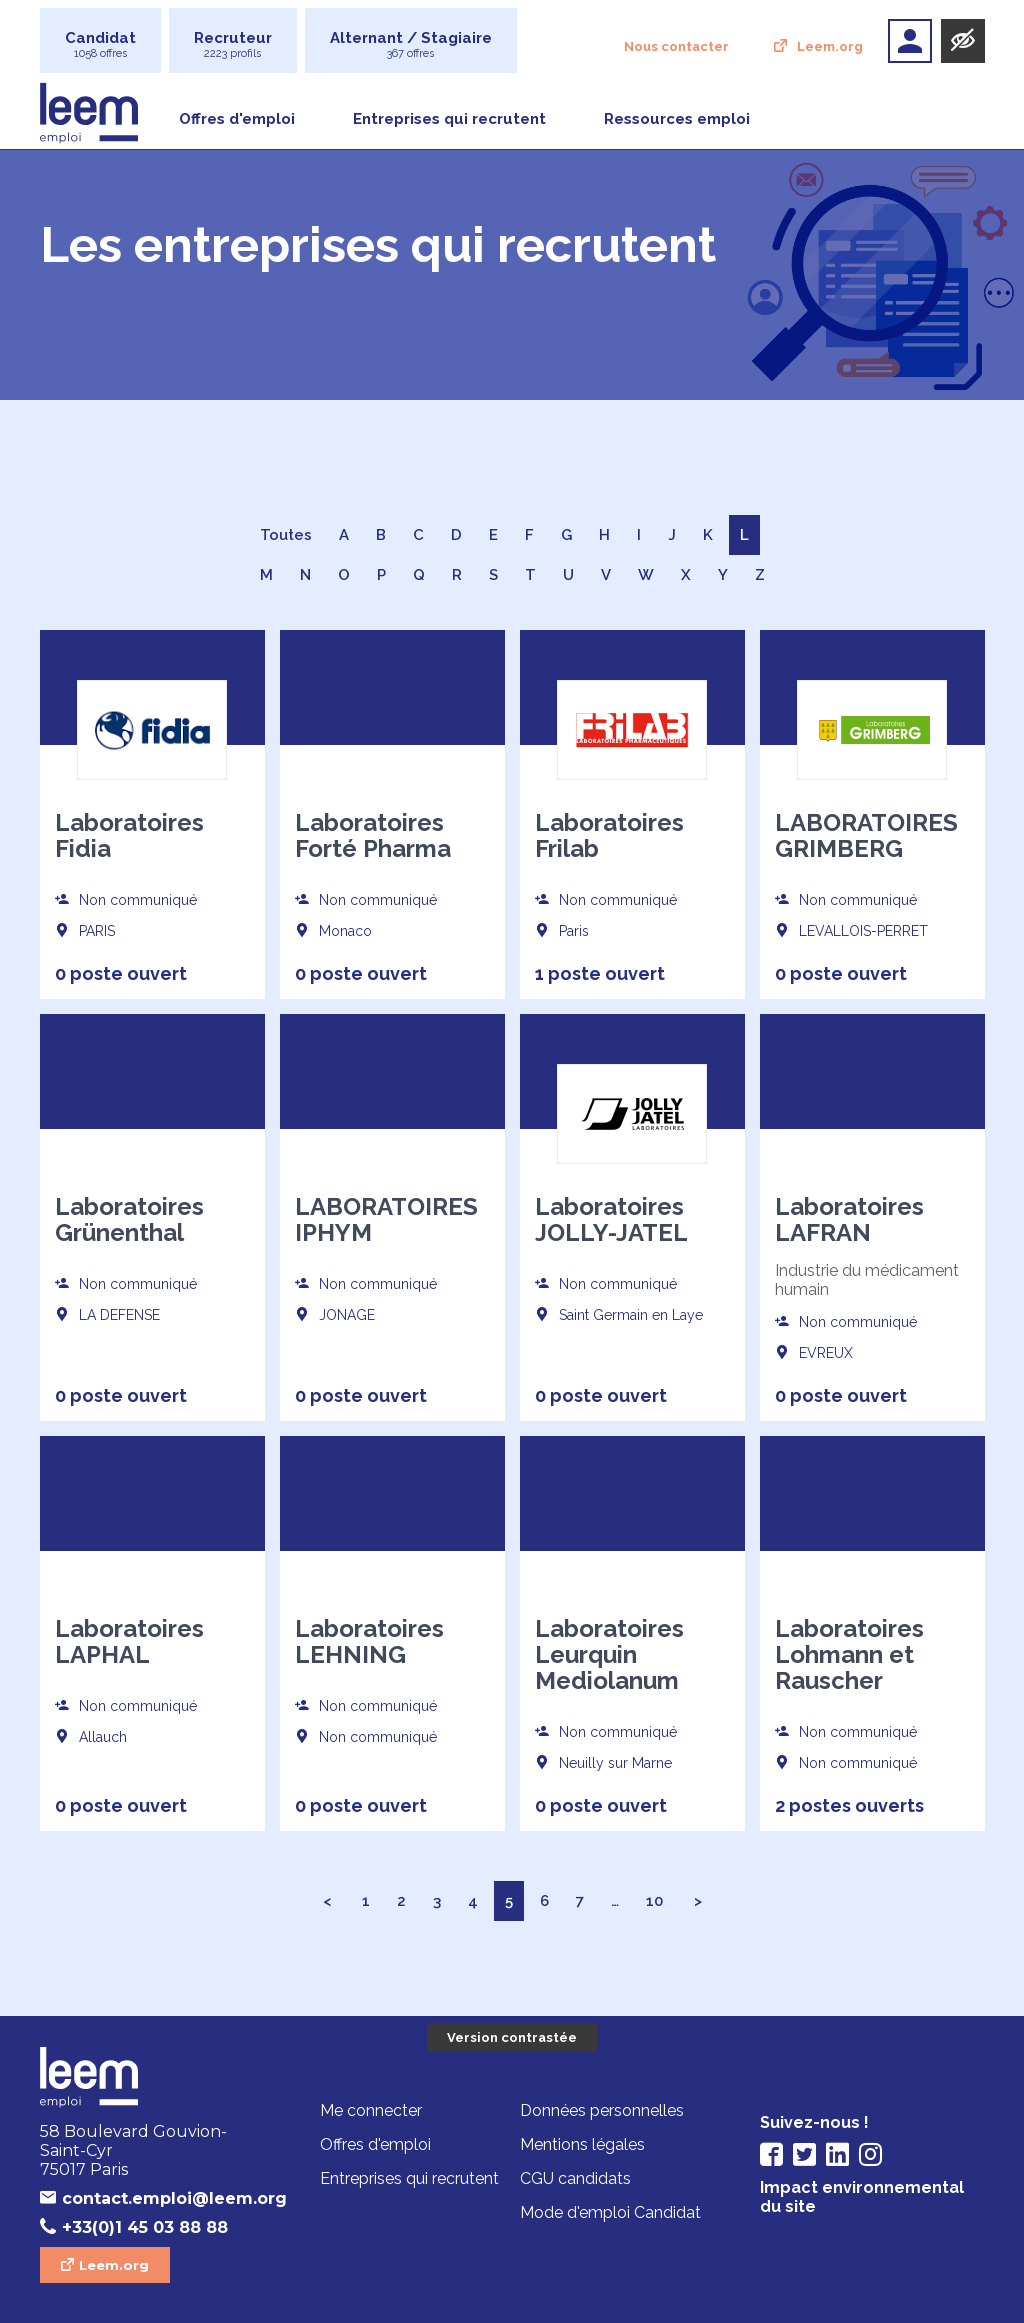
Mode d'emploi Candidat (610, 2213)
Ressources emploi (677, 119)
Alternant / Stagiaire (411, 44)
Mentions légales (582, 2145)
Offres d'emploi (237, 119)
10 (654, 1901)
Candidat (100, 44)
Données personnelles (602, 2111)
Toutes (286, 535)
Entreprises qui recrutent (449, 119)
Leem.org (830, 46)
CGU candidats (575, 2179)
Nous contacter (676, 46)
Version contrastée (512, 2037)
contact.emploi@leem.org (163, 2198)
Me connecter (371, 2111)
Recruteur (233, 44)
